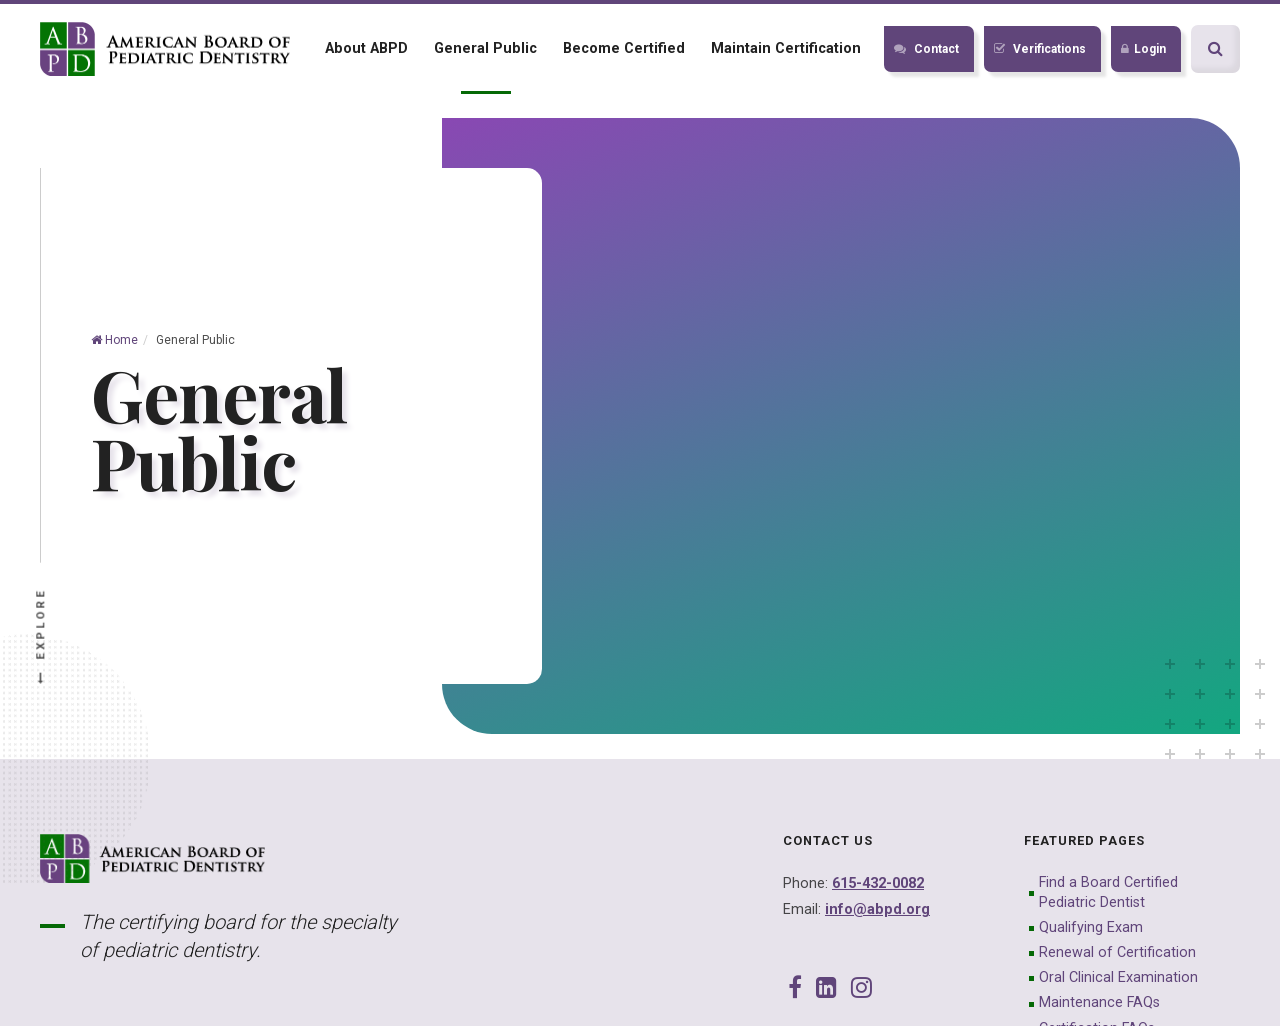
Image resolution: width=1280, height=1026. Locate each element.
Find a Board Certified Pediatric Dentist (1108, 892)
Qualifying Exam (1091, 927)
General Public (485, 48)
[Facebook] (795, 988)
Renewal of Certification (1117, 952)
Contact (926, 49)
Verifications (1040, 49)
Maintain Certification (786, 48)
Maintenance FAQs (1099, 1002)
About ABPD (366, 48)
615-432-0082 (878, 883)
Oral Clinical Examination (1118, 977)
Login (1143, 49)
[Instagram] (861, 988)
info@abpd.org (877, 909)
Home (114, 340)
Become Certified (624, 48)
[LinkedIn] (826, 988)
